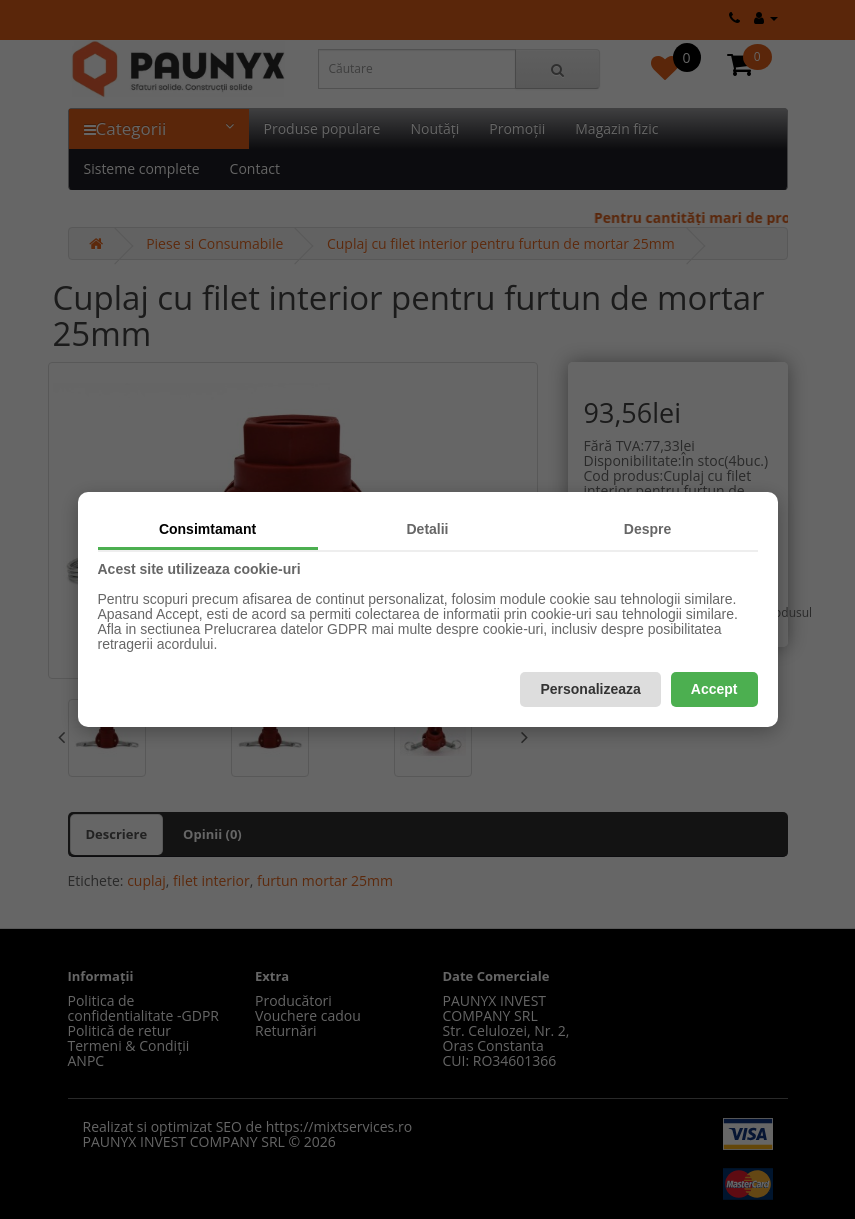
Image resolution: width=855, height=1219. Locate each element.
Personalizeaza (590, 689)
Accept (714, 689)
